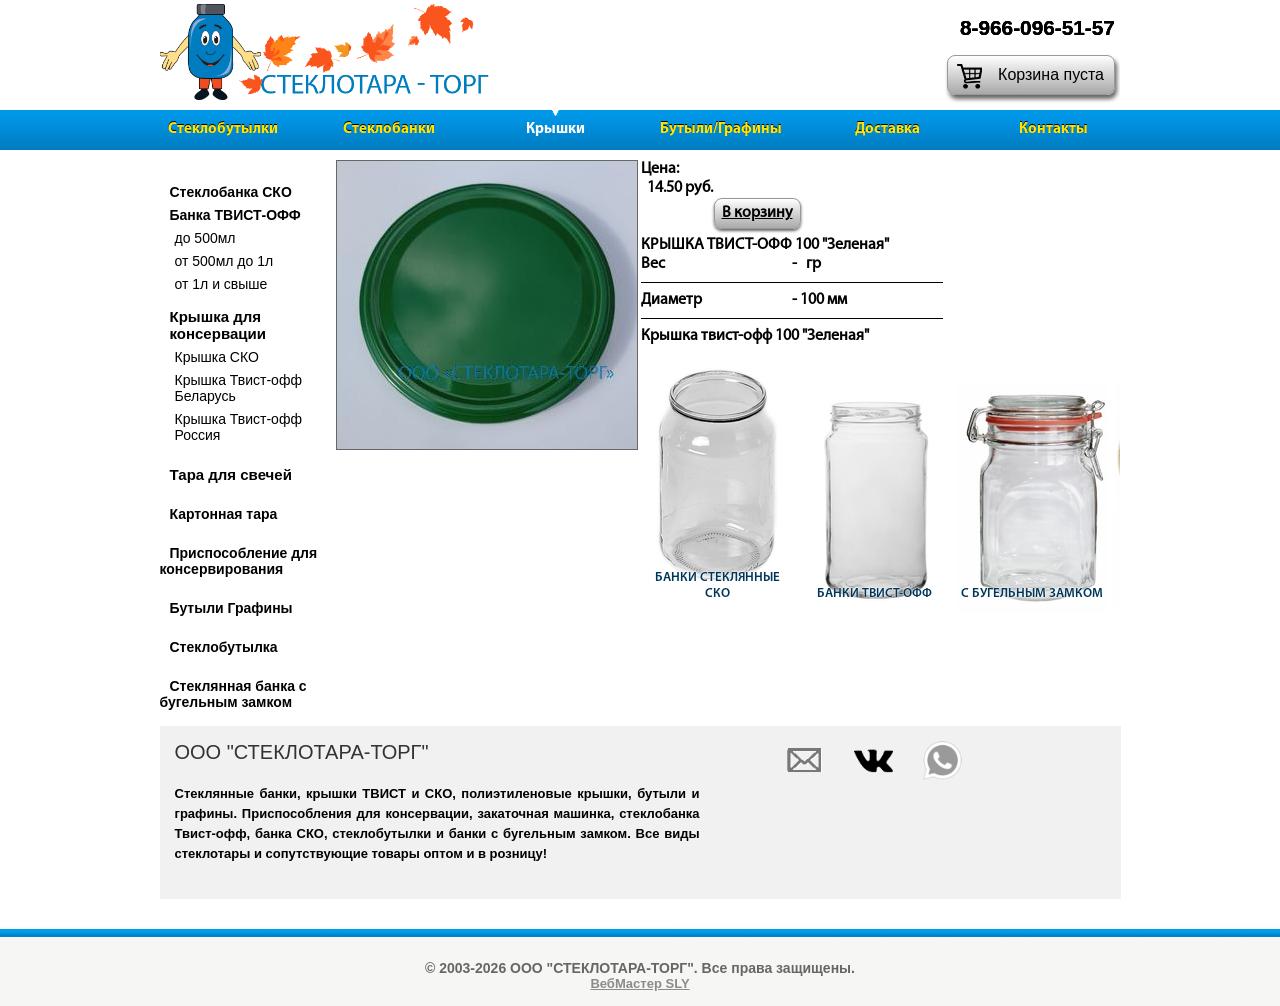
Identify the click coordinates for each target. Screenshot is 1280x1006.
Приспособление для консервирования (239, 561)
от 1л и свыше (221, 284)
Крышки (555, 129)
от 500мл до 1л (224, 261)
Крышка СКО (217, 357)
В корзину (757, 213)
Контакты (1053, 129)
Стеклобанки (389, 129)
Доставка (887, 129)
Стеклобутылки (223, 129)
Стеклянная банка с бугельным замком (233, 694)
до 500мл (205, 238)
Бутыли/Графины (721, 129)
